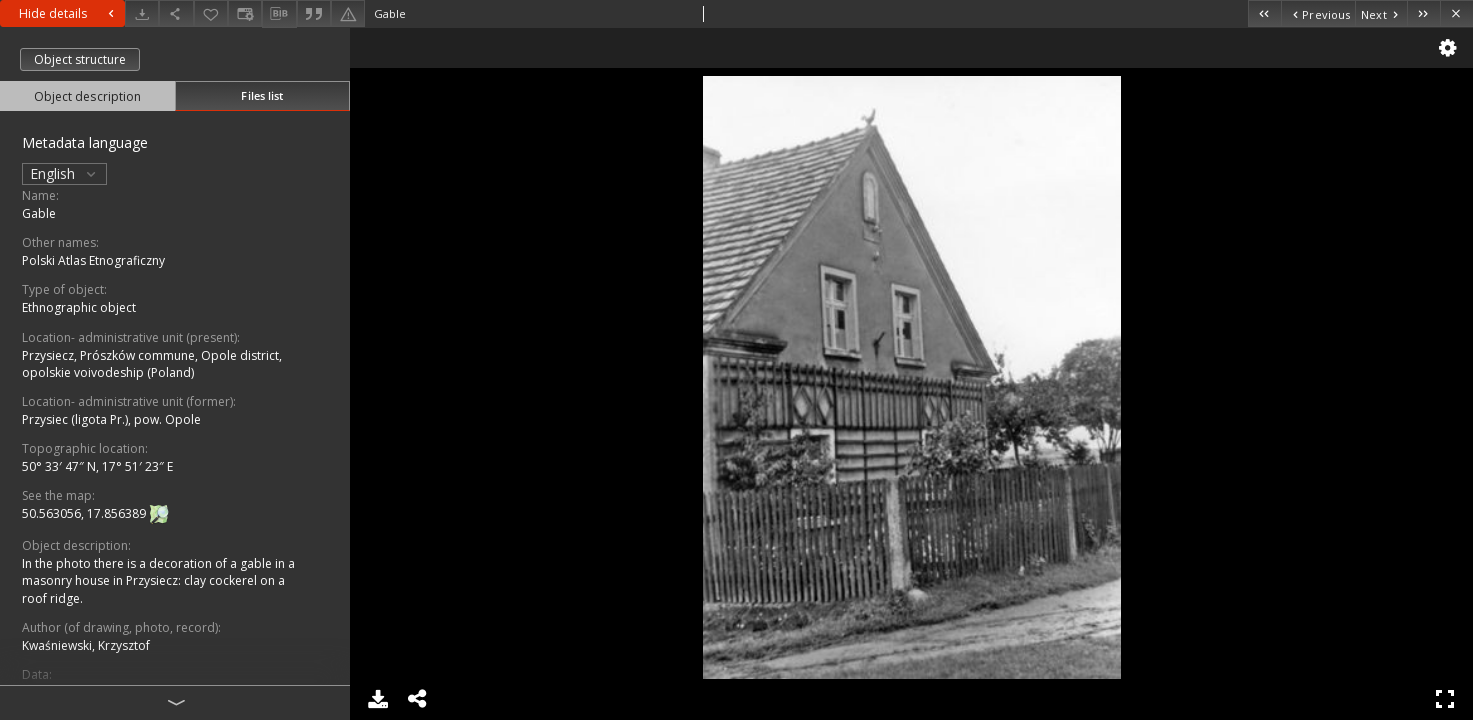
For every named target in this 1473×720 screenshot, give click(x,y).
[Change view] (245, 13)
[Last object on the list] (1423, 13)
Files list (262, 95)
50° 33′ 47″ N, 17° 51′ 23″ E (97, 466)
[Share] (176, 13)
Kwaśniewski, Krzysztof (86, 645)
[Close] (1456, 13)
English (64, 173)
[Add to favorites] (211, 13)
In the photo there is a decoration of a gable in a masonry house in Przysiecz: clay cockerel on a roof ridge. (158, 580)
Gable (39, 213)
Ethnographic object (79, 307)
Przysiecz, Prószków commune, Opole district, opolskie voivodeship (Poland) (152, 364)
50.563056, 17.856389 (85, 513)
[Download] (142, 13)
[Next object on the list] (1381, 13)
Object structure (80, 59)
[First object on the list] (1264, 13)
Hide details (69, 13)
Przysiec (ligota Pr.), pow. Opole (111, 419)
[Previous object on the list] (1318, 13)
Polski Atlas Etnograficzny (93, 260)
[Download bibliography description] (279, 14)
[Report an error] (348, 13)
